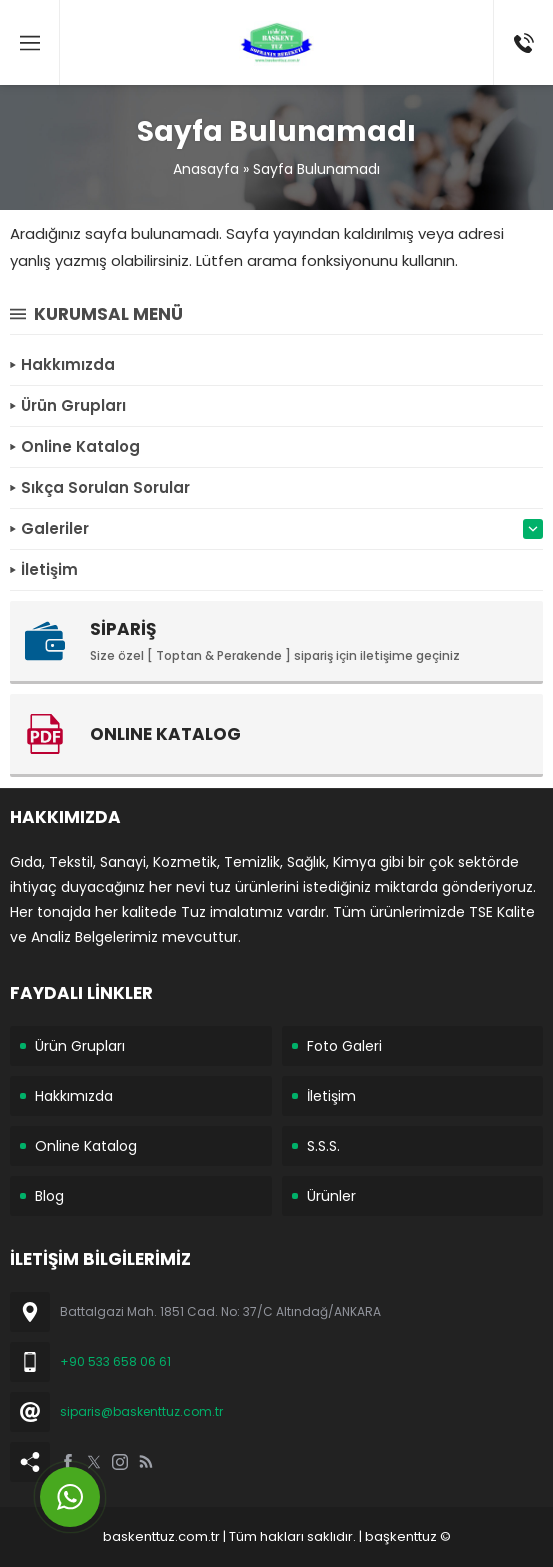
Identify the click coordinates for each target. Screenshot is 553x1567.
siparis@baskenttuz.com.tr (141, 1411)
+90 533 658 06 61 (115, 1361)
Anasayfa (206, 169)
